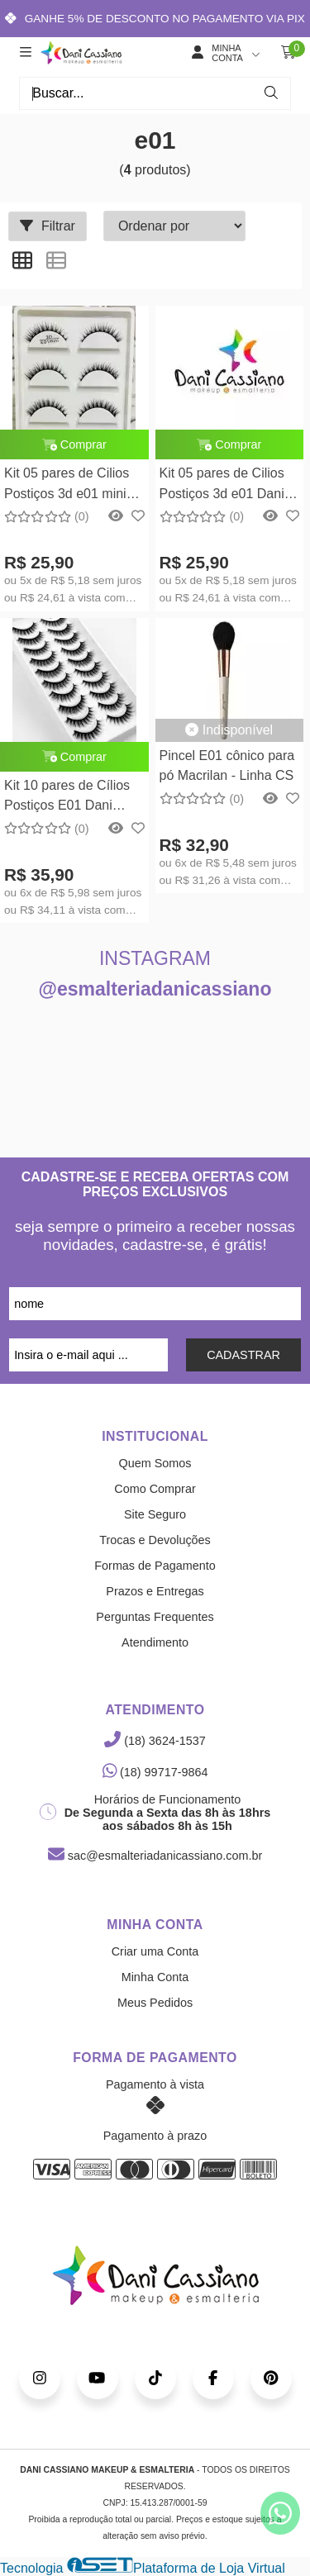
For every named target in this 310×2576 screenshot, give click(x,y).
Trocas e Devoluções (155, 1540)
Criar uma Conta (155, 1951)
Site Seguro (155, 1514)
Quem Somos (155, 1463)
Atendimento (155, 1642)
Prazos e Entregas (154, 1591)
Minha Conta (155, 1977)
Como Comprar (154, 1488)
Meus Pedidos (155, 2002)
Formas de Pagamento (154, 1565)
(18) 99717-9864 (155, 1772)
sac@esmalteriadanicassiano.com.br (155, 1855)
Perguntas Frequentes (154, 1616)
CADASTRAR (243, 1355)
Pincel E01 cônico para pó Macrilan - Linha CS (227, 765)
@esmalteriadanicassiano (155, 989)
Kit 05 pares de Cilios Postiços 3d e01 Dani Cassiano (222, 485)
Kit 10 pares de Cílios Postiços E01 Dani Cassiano (67, 797)
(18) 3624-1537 (154, 1740)
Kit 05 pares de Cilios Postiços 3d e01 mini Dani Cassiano (66, 485)
